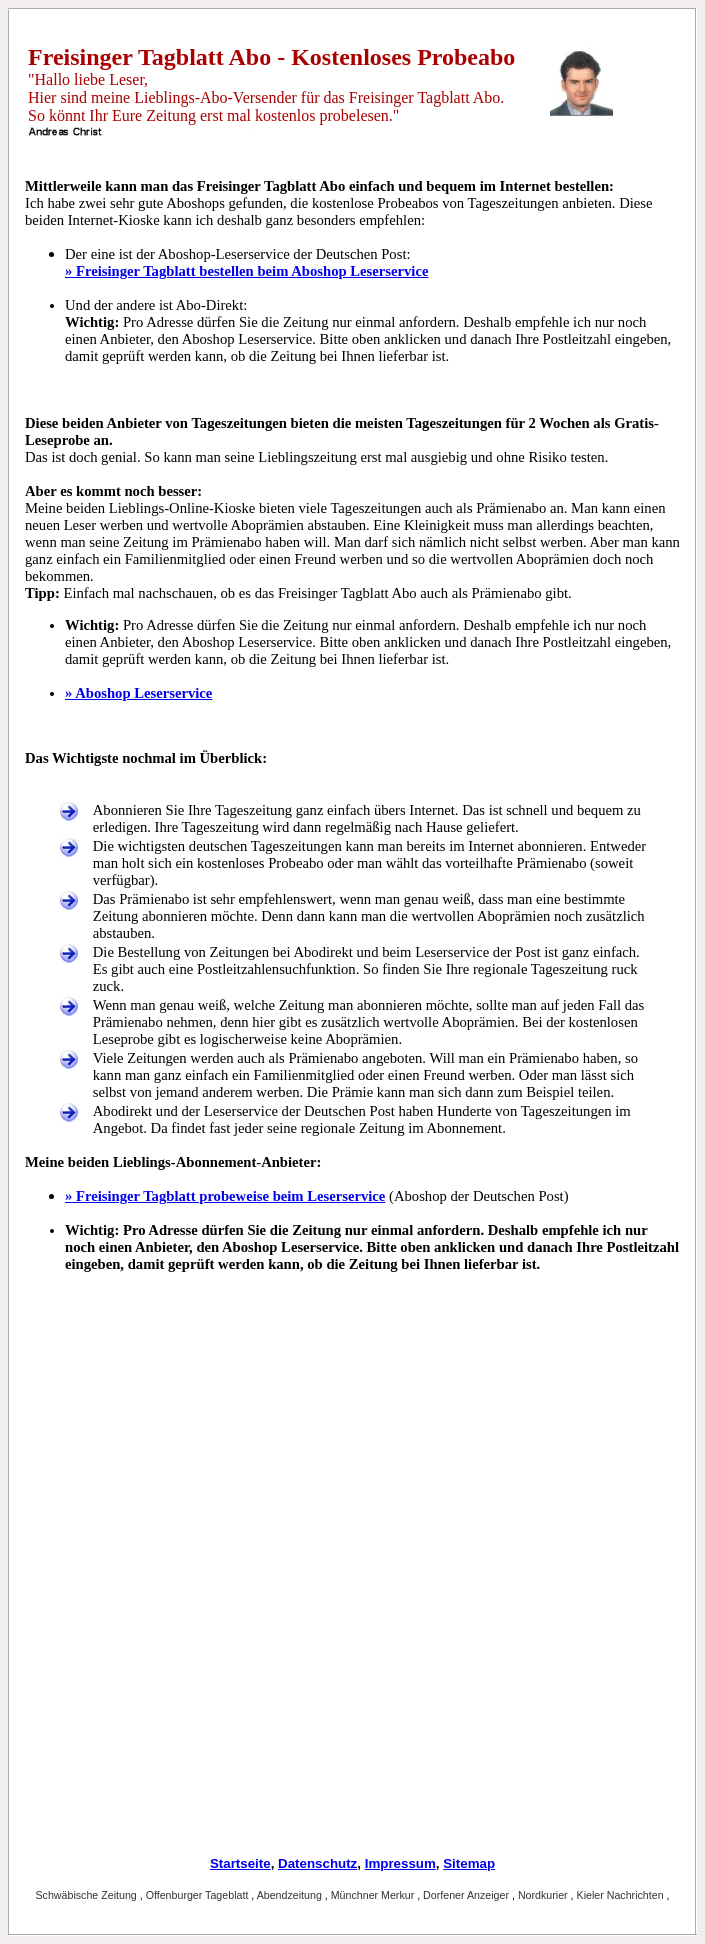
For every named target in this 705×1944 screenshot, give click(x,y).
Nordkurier (544, 1895)
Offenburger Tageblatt (199, 1895)
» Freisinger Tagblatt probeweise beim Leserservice (225, 1196)
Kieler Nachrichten (622, 1895)
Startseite (240, 1863)
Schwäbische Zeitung (87, 1895)
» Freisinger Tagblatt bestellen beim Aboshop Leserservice (246, 271)
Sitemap (469, 1863)
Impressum (400, 1863)
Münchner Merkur (374, 1895)
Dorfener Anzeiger (467, 1895)
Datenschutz (317, 1863)
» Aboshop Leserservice (138, 693)
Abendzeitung (291, 1895)
